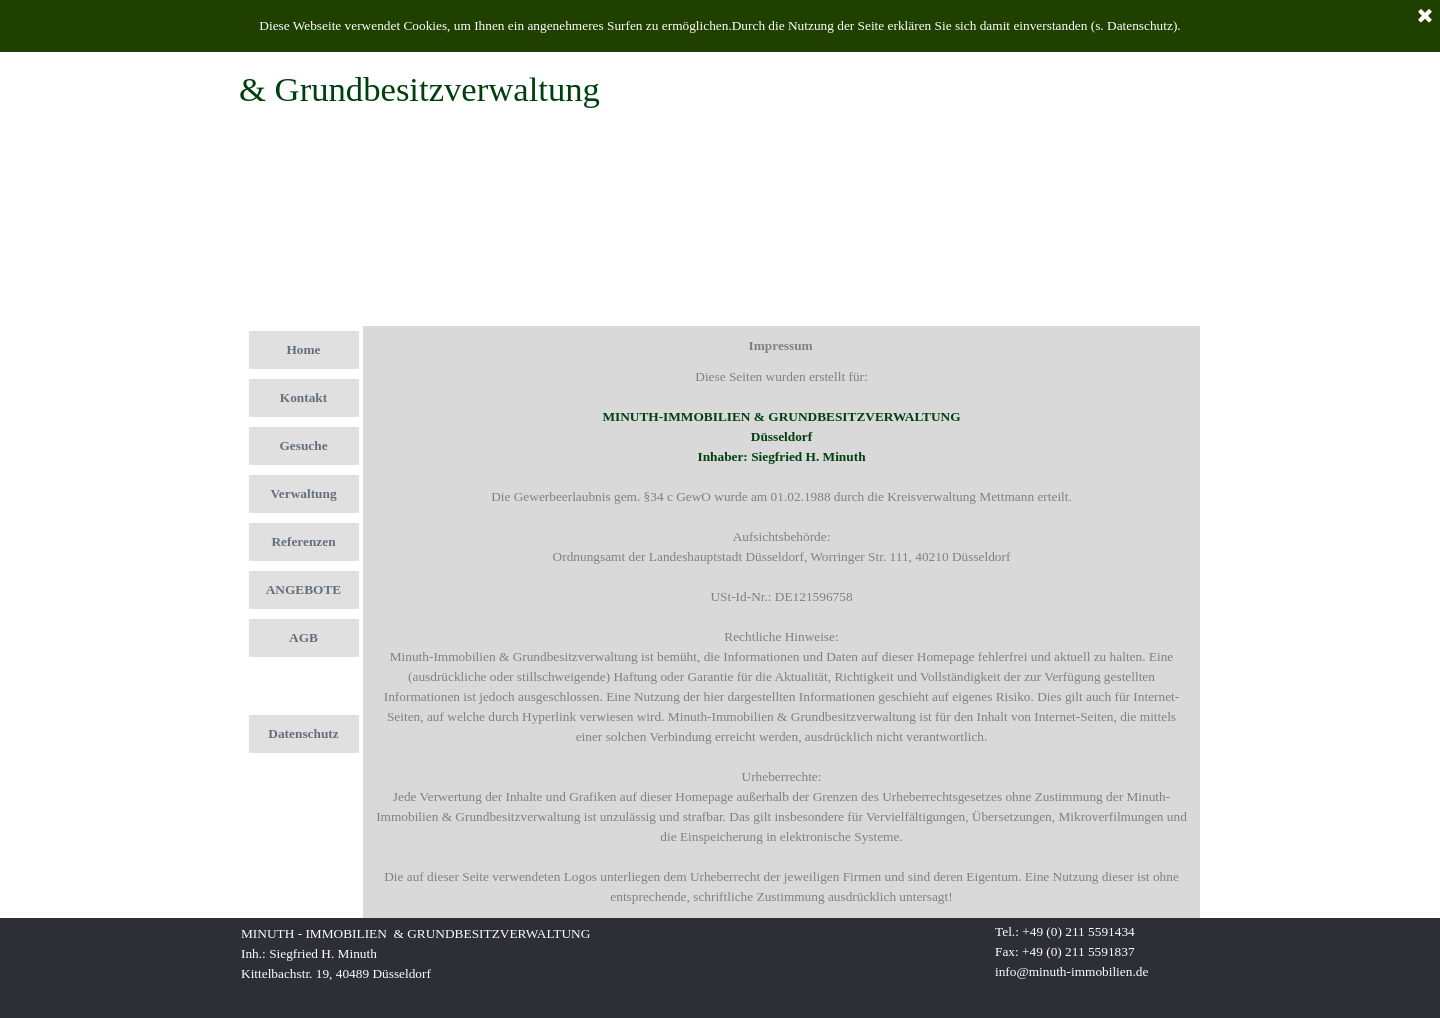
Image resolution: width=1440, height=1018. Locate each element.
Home (303, 349)
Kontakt (303, 397)
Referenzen (303, 541)
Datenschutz (303, 733)
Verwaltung (303, 493)
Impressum (303, 685)
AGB (303, 637)
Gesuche (303, 445)
